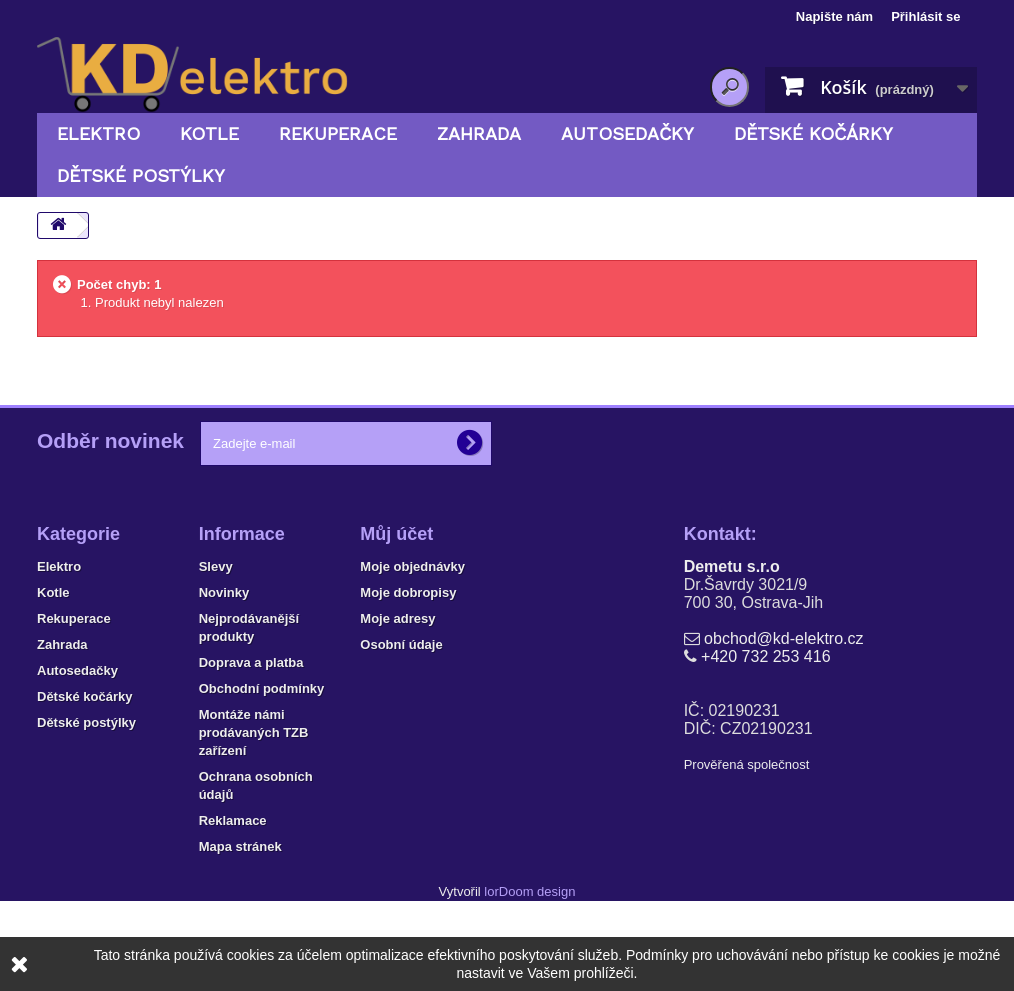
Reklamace (233, 820)
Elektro (98, 133)
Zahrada (479, 133)
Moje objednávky (412, 566)
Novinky (224, 592)
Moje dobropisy (408, 592)
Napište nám (834, 16)
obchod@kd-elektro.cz (783, 638)
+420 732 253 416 (765, 656)
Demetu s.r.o (732, 566)
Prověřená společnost (747, 764)
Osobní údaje (401, 644)
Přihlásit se (925, 16)
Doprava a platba (251, 662)
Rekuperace (338, 133)
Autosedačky (627, 133)
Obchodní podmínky (262, 688)
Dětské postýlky (141, 175)
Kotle (209, 133)
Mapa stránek (240, 846)
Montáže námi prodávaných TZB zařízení (254, 732)
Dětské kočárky (813, 133)
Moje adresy (397, 618)
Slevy (216, 566)
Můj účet (396, 534)
